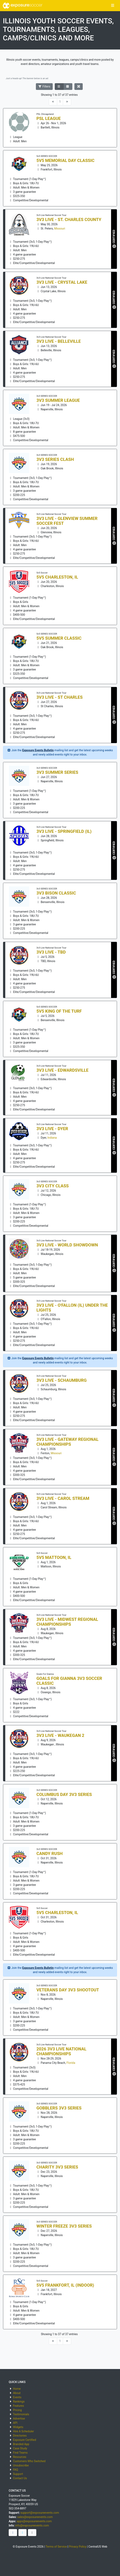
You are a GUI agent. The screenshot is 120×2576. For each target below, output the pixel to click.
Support (18, 2474)
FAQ (15, 2469)
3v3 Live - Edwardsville (62, 1070)
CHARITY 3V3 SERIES (57, 2167)
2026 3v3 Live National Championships (61, 2051)
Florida (70, 2062)
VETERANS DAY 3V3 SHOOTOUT (67, 1990)
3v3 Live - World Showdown (67, 1245)
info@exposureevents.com (32, 2525)
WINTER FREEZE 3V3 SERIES (64, 2226)
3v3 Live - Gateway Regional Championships (67, 1442)
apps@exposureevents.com (34, 2521)
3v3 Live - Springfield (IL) (64, 831)
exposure (22, 5)
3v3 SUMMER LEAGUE (58, 400)
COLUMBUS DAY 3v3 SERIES (64, 1794)
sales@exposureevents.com (35, 2517)
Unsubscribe (21, 2465)
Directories (20, 2435)
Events (17, 2397)
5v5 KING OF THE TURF (59, 1011)
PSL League (48, 118)
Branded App (21, 2444)
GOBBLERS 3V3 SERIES (59, 2108)
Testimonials (21, 2414)
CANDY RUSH (49, 1853)
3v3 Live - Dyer (52, 1128)
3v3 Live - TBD (51, 952)
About (16, 2393)
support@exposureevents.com (39, 2512)
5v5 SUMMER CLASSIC (58, 638)
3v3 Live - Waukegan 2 (60, 1735)
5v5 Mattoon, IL (53, 1557)
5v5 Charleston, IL (57, 577)
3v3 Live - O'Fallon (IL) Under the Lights (72, 1308)
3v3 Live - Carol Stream (62, 1498)
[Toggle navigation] (112, 6)
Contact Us (20, 2478)
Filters (44, 86)
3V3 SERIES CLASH (55, 459)
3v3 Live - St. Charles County (68, 219)
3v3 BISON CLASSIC (56, 893)
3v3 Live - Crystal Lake (61, 282)
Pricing (17, 2410)
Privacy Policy (77, 2546)
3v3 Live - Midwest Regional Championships (67, 1622)
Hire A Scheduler (23, 2431)
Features (18, 2405)
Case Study (20, 2448)
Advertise (19, 2418)
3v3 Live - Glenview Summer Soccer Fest (67, 521)
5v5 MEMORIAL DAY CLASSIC (65, 160)
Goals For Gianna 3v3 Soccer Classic (69, 1681)
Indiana (52, 1137)
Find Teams (20, 2452)
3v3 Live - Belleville (58, 341)
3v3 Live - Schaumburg (61, 1380)
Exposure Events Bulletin (38, 750)
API (15, 2422)
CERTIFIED (114, 239)
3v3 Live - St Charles (59, 697)
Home (17, 2388)
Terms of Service (56, 2546)
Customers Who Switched (29, 2461)
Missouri (59, 228)
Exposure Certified (24, 2439)
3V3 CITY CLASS (52, 1185)
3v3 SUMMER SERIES (57, 772)
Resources (19, 2457)
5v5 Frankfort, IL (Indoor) (65, 2285)
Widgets (18, 2427)
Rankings (19, 2401)
